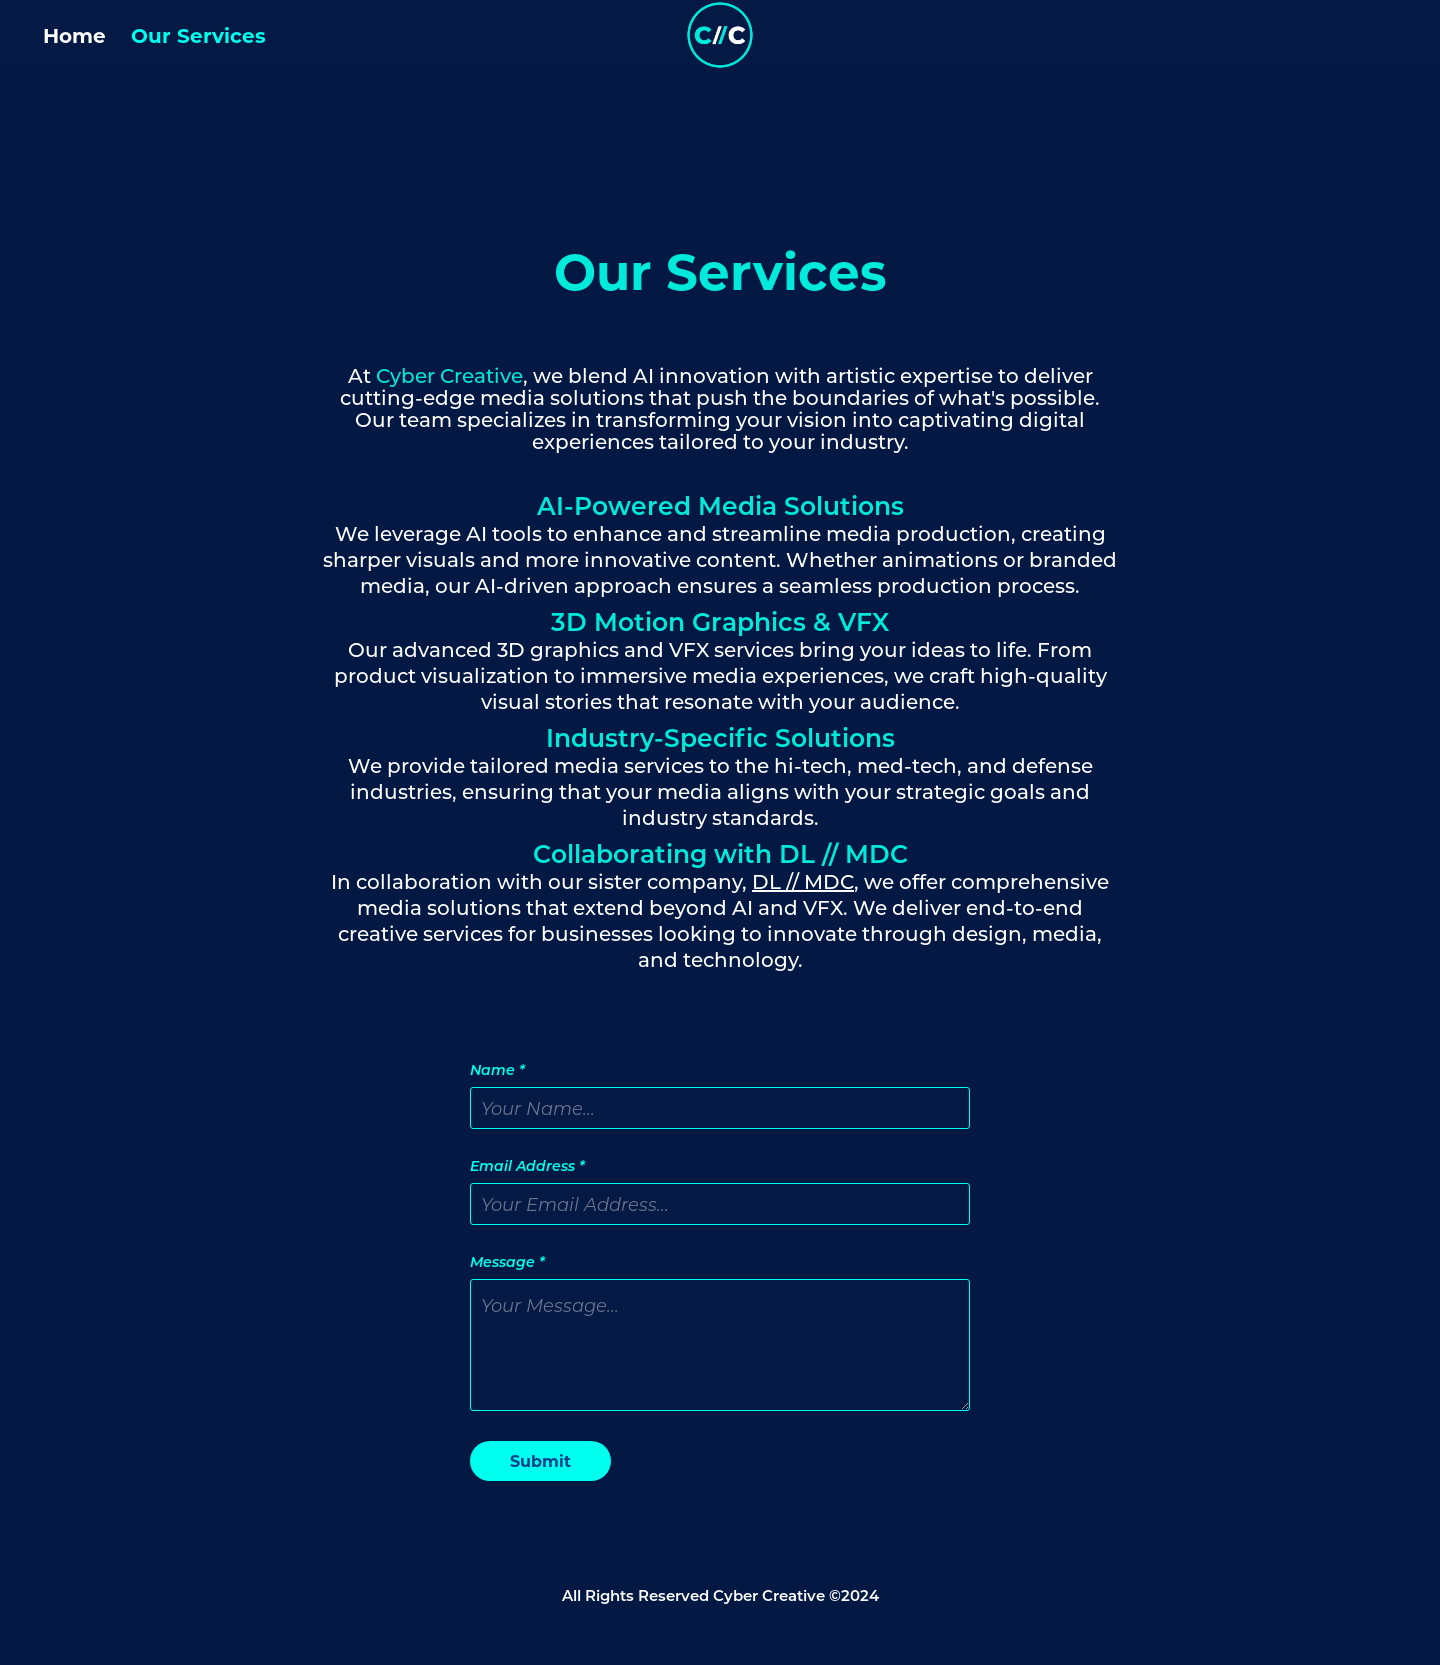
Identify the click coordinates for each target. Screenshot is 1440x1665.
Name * (497, 1070)
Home (74, 34)
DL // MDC (803, 881)
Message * (507, 1262)
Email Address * (527, 1166)
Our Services (198, 34)
